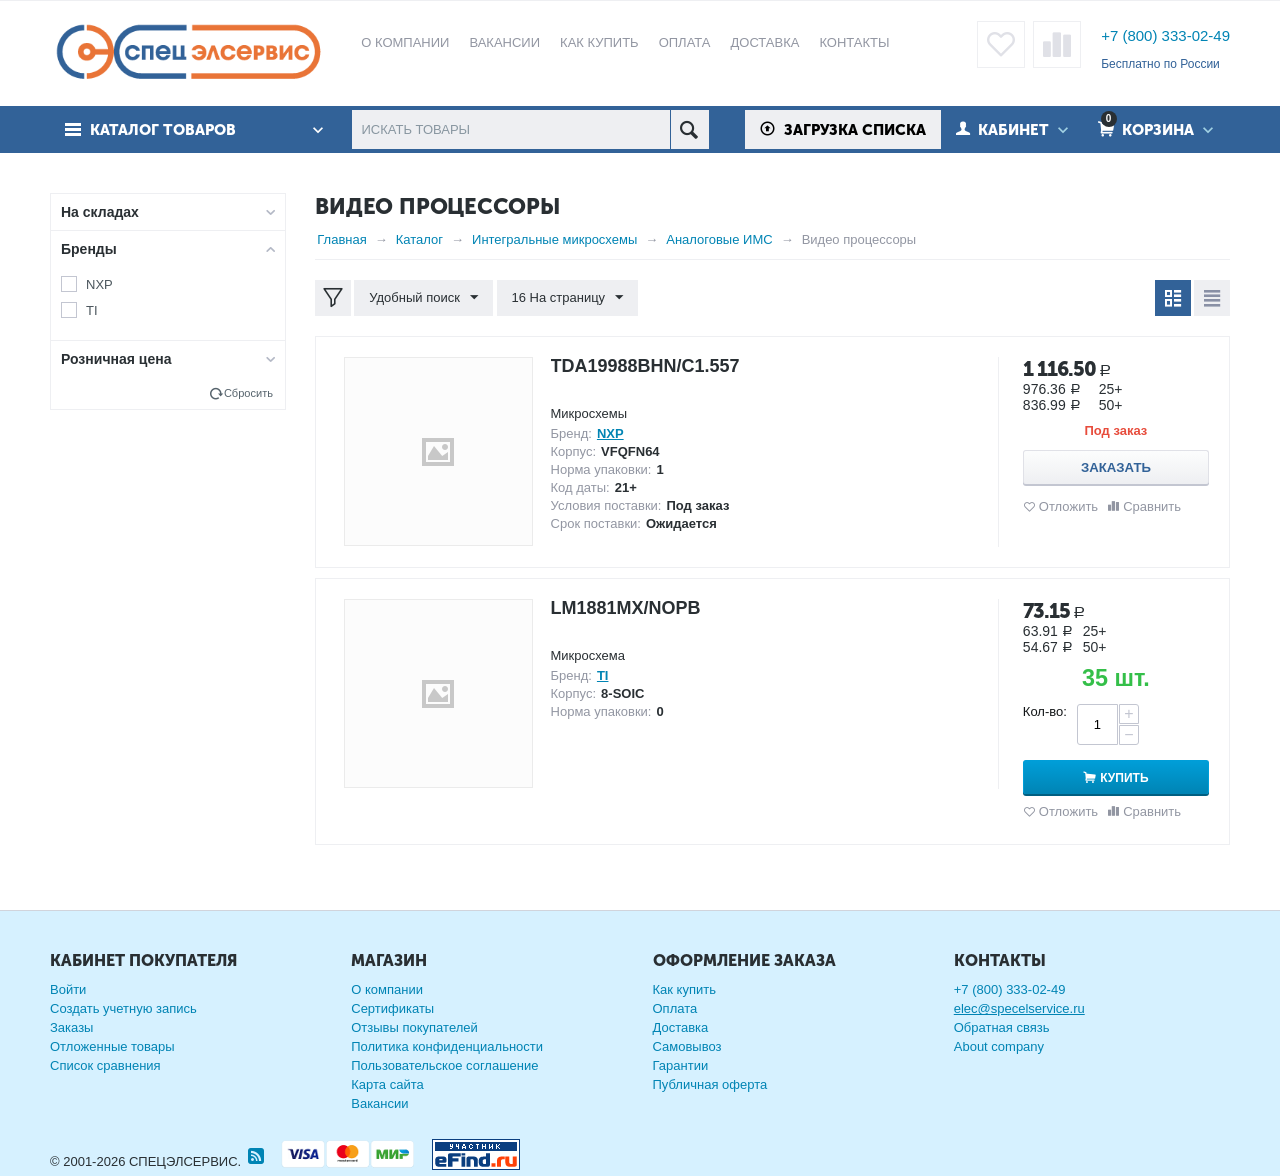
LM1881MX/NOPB (626, 608)
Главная (341, 239)
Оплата (675, 1008)
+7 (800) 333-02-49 (1165, 35)
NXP (99, 284)
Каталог (419, 239)
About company (999, 1046)
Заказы (71, 1027)
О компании (387, 989)
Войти (68, 989)
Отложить (1068, 506)
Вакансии (379, 1103)
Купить (1124, 778)
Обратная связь (1002, 1027)
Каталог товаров (163, 130)
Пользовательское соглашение (444, 1065)
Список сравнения (105, 1065)
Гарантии (681, 1065)
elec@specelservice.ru (1019, 1008)
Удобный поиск (423, 298)
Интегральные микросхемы (554, 239)
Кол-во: (1045, 711)
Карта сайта (387, 1084)
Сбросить (248, 393)
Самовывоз (687, 1046)
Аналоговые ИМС (719, 239)
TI (92, 310)
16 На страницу (568, 298)
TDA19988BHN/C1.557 (645, 366)
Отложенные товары (112, 1046)
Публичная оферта (710, 1084)
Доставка (681, 1027)
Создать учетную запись (123, 1008)
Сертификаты (392, 1008)
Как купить (684, 989)
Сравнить (1152, 506)
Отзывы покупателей (414, 1027)
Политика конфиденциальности (447, 1046)
